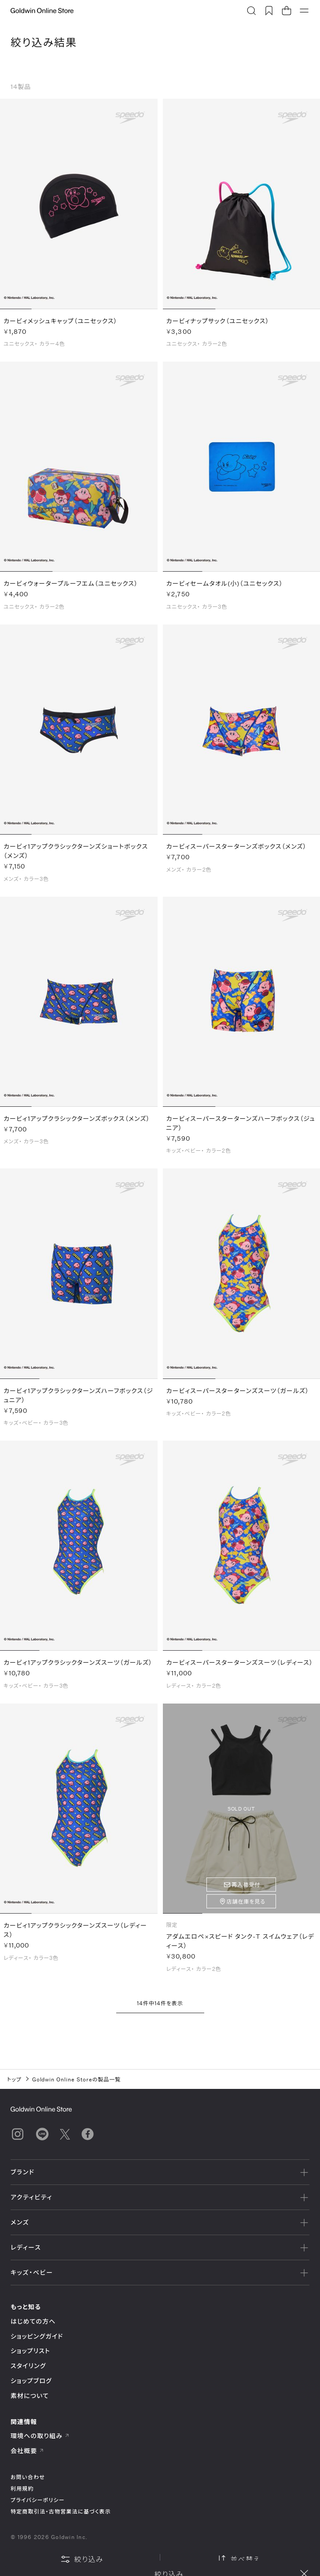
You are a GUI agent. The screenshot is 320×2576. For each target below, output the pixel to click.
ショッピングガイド (37, 2336)
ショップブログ (31, 2380)
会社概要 (27, 2451)
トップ (14, 2079)
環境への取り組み (40, 2436)
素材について (30, 2395)
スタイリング (28, 2366)
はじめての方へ (33, 2321)
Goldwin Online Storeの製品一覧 (76, 2079)
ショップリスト (30, 2351)
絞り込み (81, 2559)
